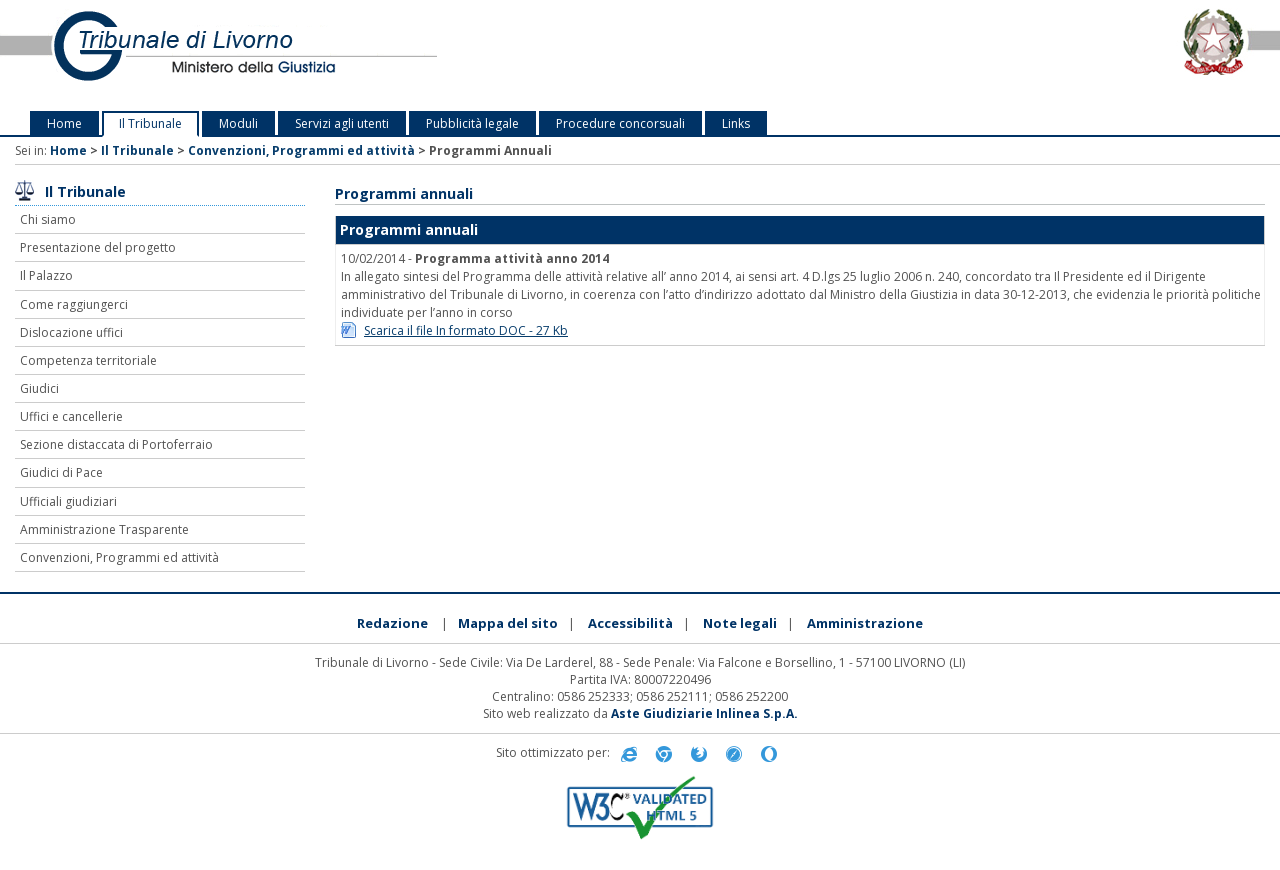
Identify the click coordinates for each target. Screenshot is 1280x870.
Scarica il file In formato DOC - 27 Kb (466, 330)
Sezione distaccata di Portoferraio (116, 444)
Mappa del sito (508, 623)
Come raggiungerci (74, 304)
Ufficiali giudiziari (68, 501)
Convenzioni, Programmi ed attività (301, 150)
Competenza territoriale (88, 360)
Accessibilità (630, 623)
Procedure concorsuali (620, 123)
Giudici (39, 388)
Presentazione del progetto (98, 247)
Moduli (238, 123)
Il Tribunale (150, 123)
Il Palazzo (46, 275)
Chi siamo (48, 219)
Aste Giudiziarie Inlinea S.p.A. (704, 713)
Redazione (392, 623)
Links (736, 123)
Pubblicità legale (472, 123)
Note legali (740, 623)
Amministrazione (865, 623)
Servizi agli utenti (342, 123)
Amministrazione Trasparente (104, 529)
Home (64, 123)
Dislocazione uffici (71, 332)
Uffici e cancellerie (71, 416)
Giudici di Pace (61, 472)
